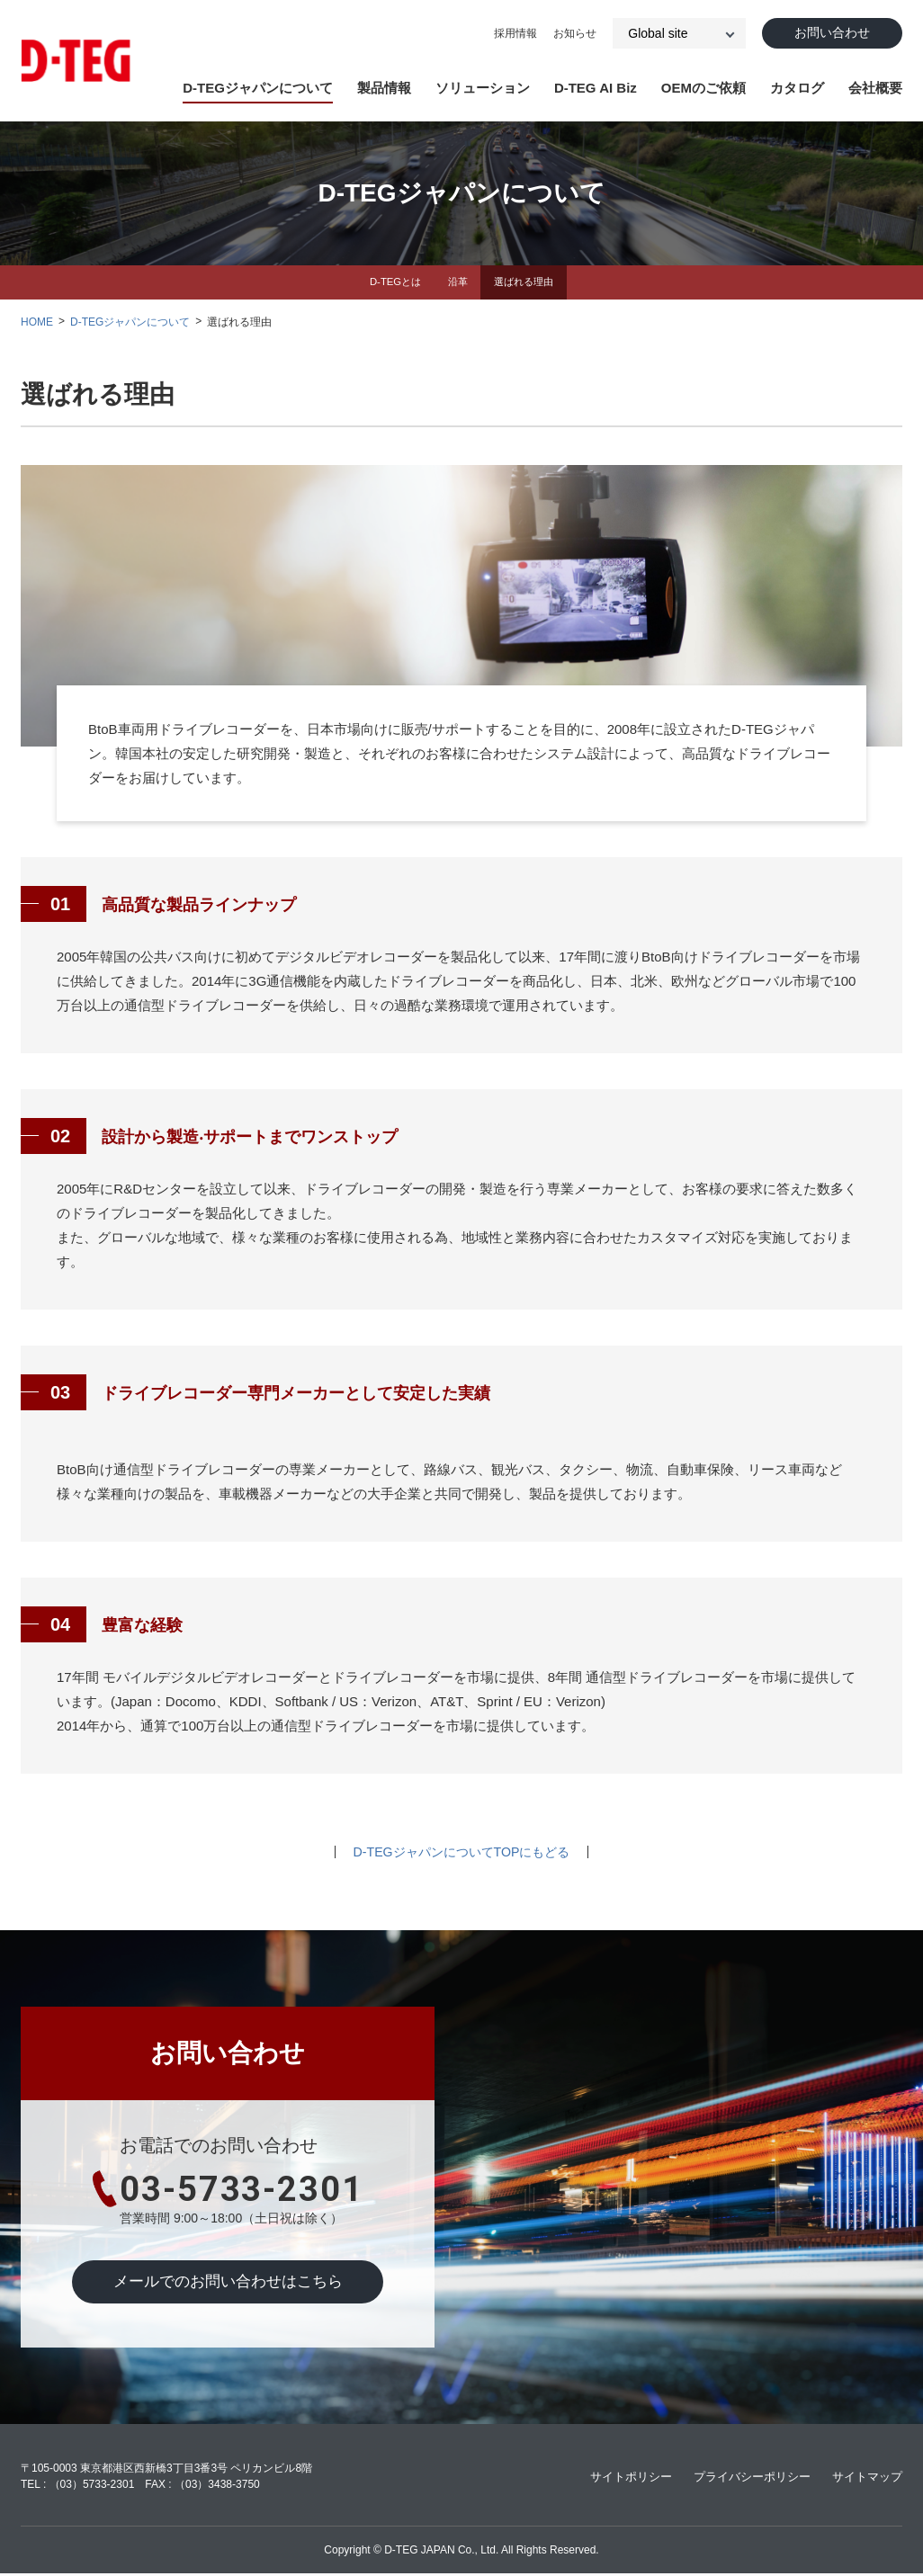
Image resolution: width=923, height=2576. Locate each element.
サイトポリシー (613, 2479)
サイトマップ (864, 2479)
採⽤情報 (506, 34)
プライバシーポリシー (742, 2479)
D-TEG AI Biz (595, 87)
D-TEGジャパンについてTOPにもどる (461, 1854)
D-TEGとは (390, 283)
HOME (37, 323)
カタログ (797, 87)
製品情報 (384, 87)
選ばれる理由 (528, 283)
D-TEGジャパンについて (258, 87)
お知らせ (565, 34)
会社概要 (875, 87)
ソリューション (482, 87)
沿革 (457, 283)
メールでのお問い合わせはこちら (227, 2285)
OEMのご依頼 (703, 87)
